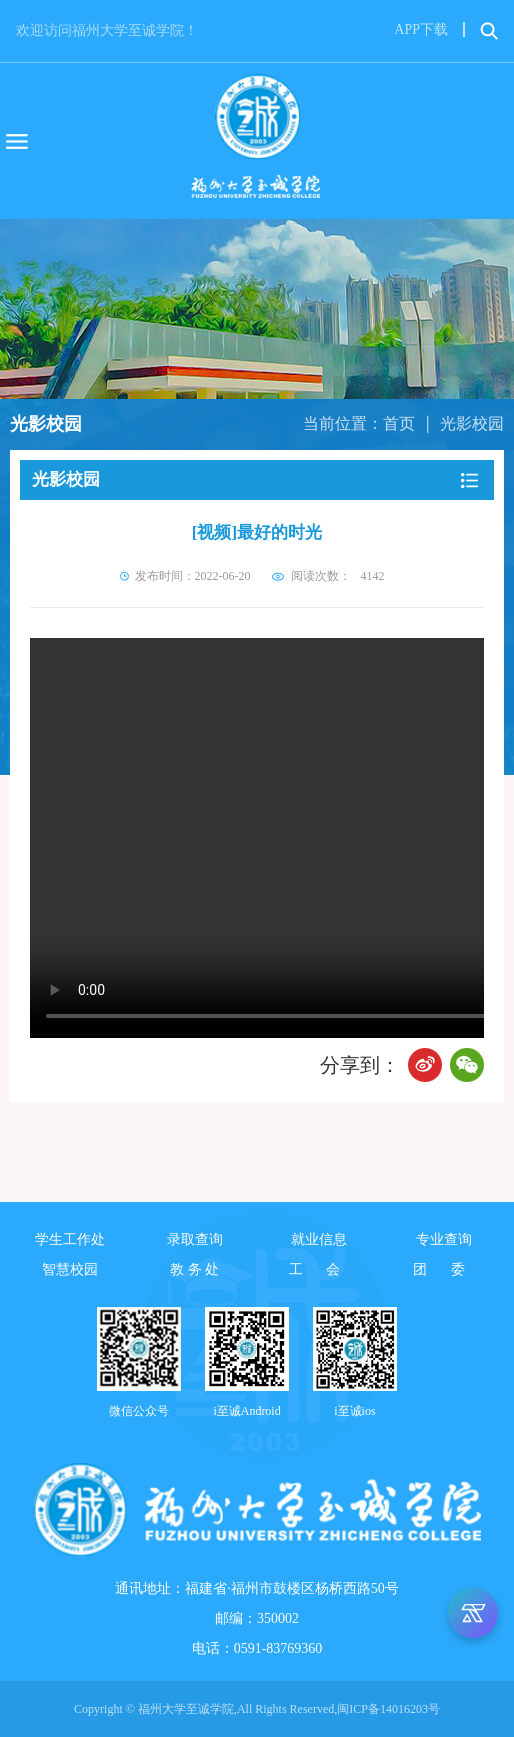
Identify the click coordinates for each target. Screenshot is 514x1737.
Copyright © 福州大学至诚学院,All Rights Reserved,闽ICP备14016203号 (257, 1709)
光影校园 (472, 423)
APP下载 (421, 29)
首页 (399, 423)
